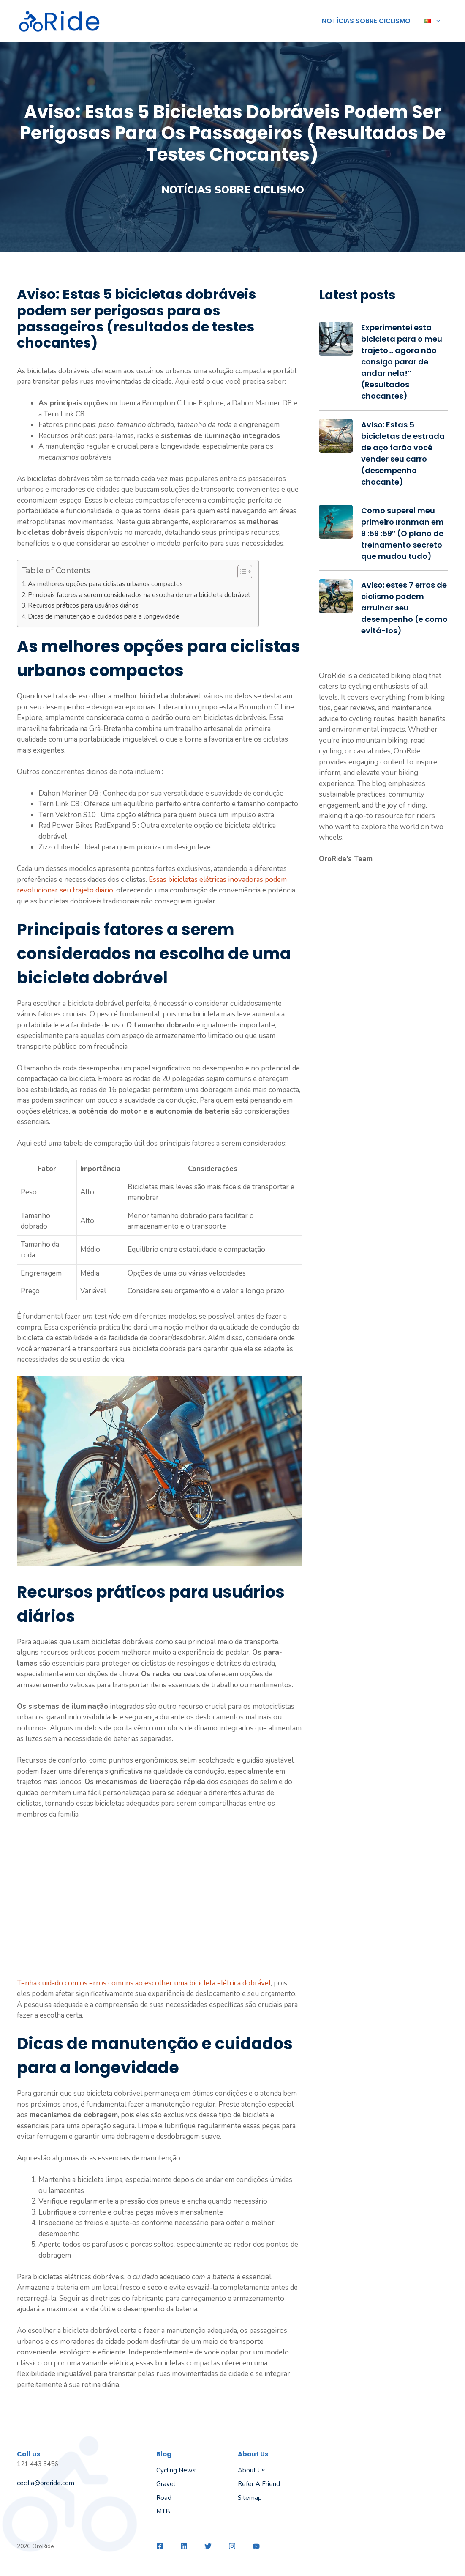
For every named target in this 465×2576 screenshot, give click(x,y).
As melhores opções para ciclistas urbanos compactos (105, 583)
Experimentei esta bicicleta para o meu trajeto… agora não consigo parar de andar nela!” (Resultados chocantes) (401, 361)
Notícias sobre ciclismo (366, 20)
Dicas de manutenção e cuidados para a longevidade (103, 616)
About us (251, 2470)
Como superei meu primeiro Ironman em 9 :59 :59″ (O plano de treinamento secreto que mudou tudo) (402, 533)
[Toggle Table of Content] (240, 571)
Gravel (165, 2484)
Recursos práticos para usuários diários (83, 605)
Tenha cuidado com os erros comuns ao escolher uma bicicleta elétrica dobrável (144, 1983)
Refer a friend (259, 2484)
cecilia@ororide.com (45, 2483)
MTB (163, 2511)
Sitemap (250, 2498)
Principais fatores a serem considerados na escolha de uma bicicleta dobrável (139, 594)
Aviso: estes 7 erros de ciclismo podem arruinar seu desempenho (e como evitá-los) (404, 608)
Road (163, 2498)
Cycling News (176, 2470)
